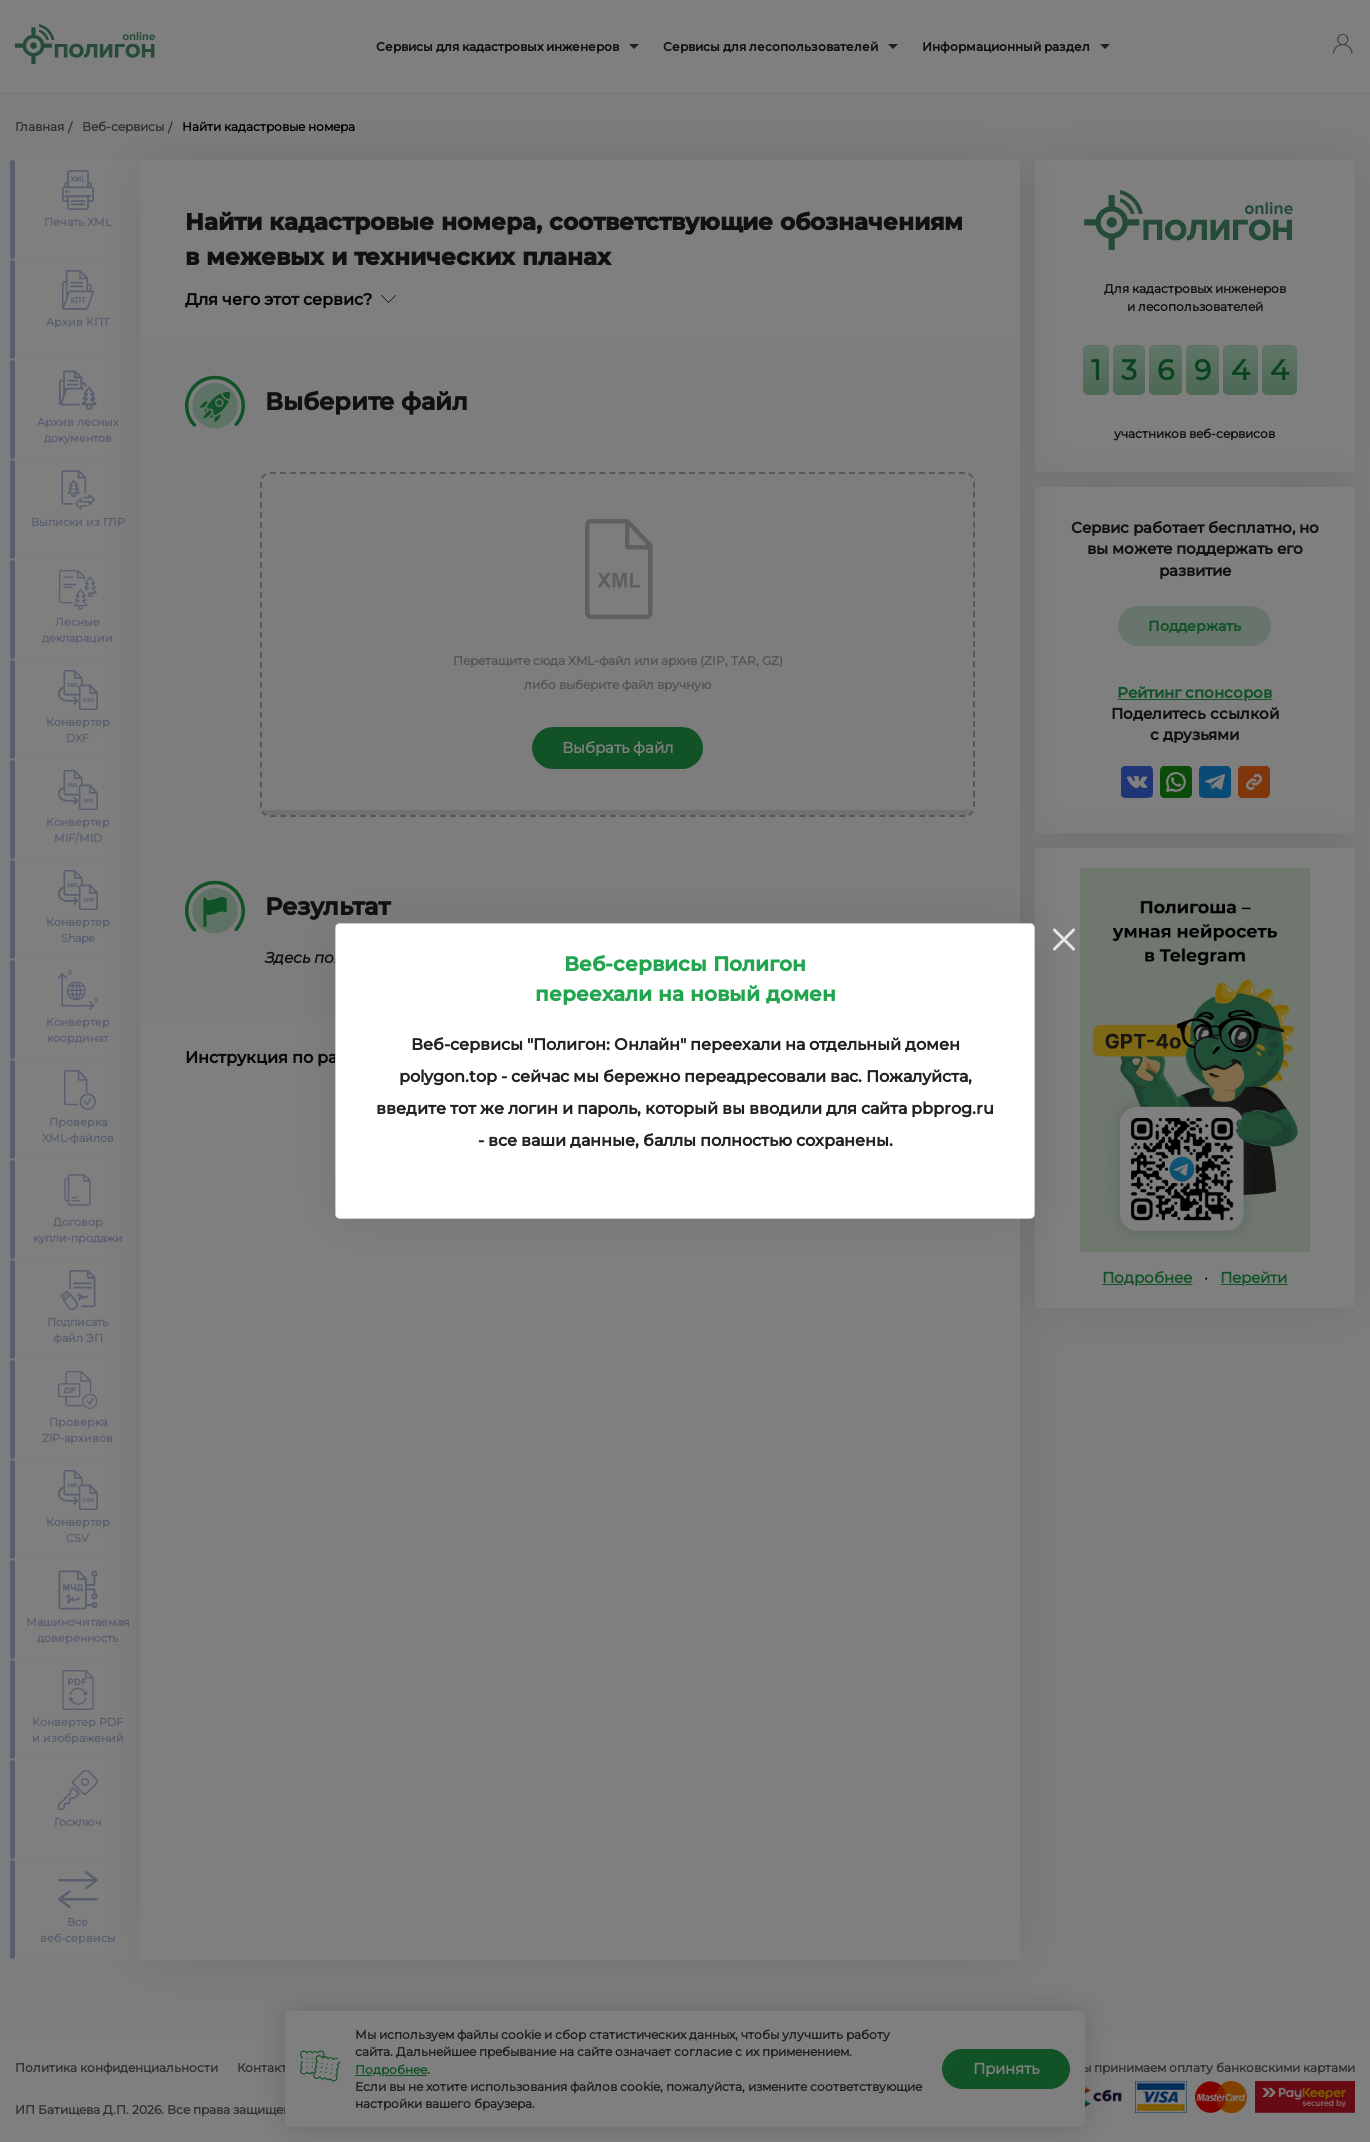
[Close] (1064, 939)
